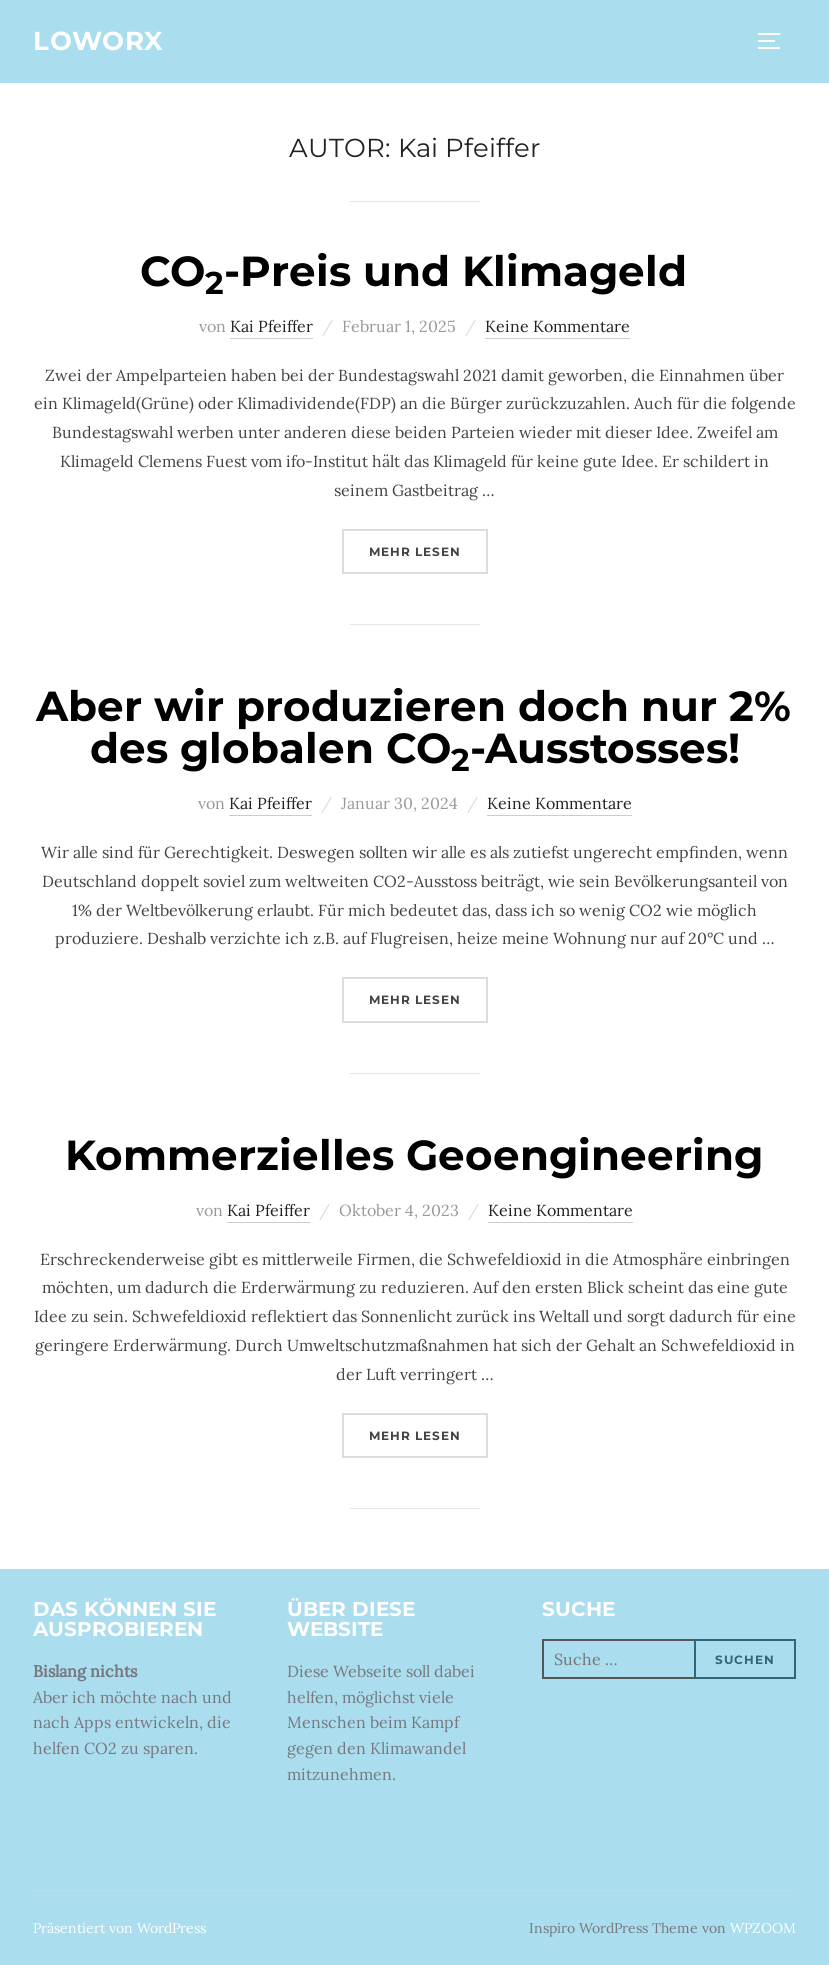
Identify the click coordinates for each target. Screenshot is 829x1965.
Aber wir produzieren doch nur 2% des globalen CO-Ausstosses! (413, 727)
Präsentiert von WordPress (119, 1928)
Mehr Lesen (428, 549)
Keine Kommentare (557, 326)
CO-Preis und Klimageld (413, 271)
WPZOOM (763, 1928)
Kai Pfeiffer (271, 326)
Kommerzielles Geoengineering (414, 1155)
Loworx (98, 41)
